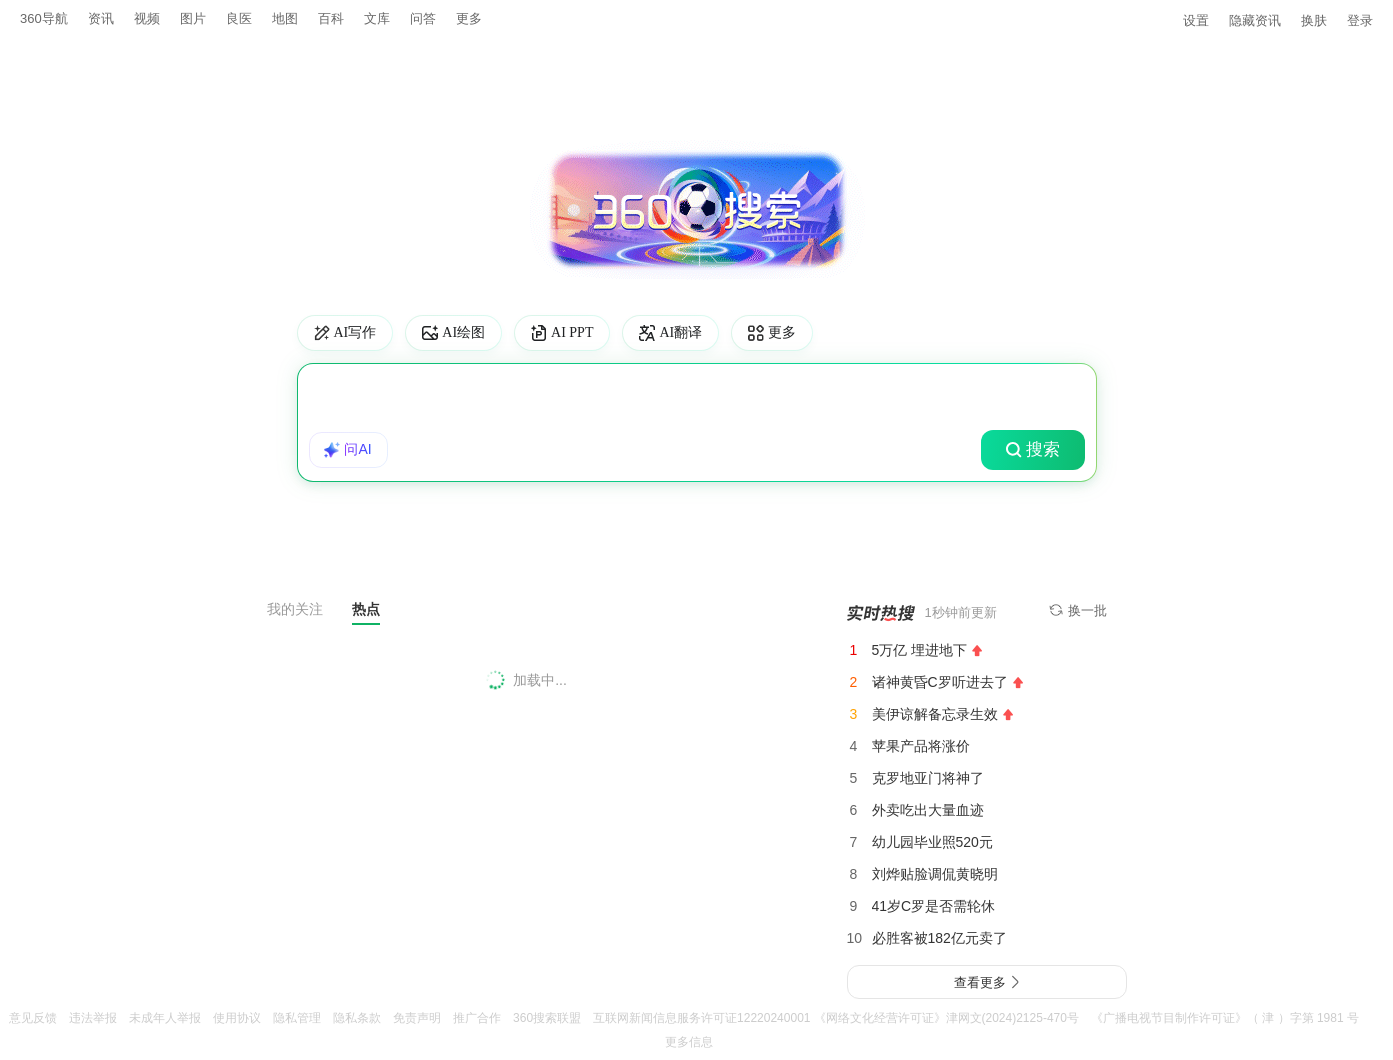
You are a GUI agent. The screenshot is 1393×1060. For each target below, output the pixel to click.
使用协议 (237, 1018)
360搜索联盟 (547, 1018)
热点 (366, 607)
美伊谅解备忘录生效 (935, 713)
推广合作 (477, 1018)
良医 (239, 18)
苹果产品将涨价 (921, 745)
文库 (377, 18)
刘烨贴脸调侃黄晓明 (935, 873)
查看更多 (987, 981)
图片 (193, 18)
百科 (331, 18)
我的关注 (295, 608)
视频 (147, 18)
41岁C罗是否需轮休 (934, 905)
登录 (1360, 19)
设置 (1196, 19)
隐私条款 (357, 1018)
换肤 (1314, 19)
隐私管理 (297, 1018)
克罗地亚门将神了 (928, 777)
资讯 (101, 18)
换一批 (1078, 609)
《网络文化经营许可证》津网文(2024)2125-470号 (946, 1018)
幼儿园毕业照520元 (932, 841)
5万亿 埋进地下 (920, 649)
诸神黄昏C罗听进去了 (940, 681)
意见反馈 (33, 1018)
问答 (423, 18)
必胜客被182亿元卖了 (939, 937)
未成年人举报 (165, 1018)
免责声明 (417, 1018)
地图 (285, 18)
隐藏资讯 (1255, 19)
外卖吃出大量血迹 (928, 809)
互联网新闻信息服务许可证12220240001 (701, 1018)
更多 (469, 18)
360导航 (44, 18)
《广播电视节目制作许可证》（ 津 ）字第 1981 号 (1225, 1018)
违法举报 (93, 1018)
